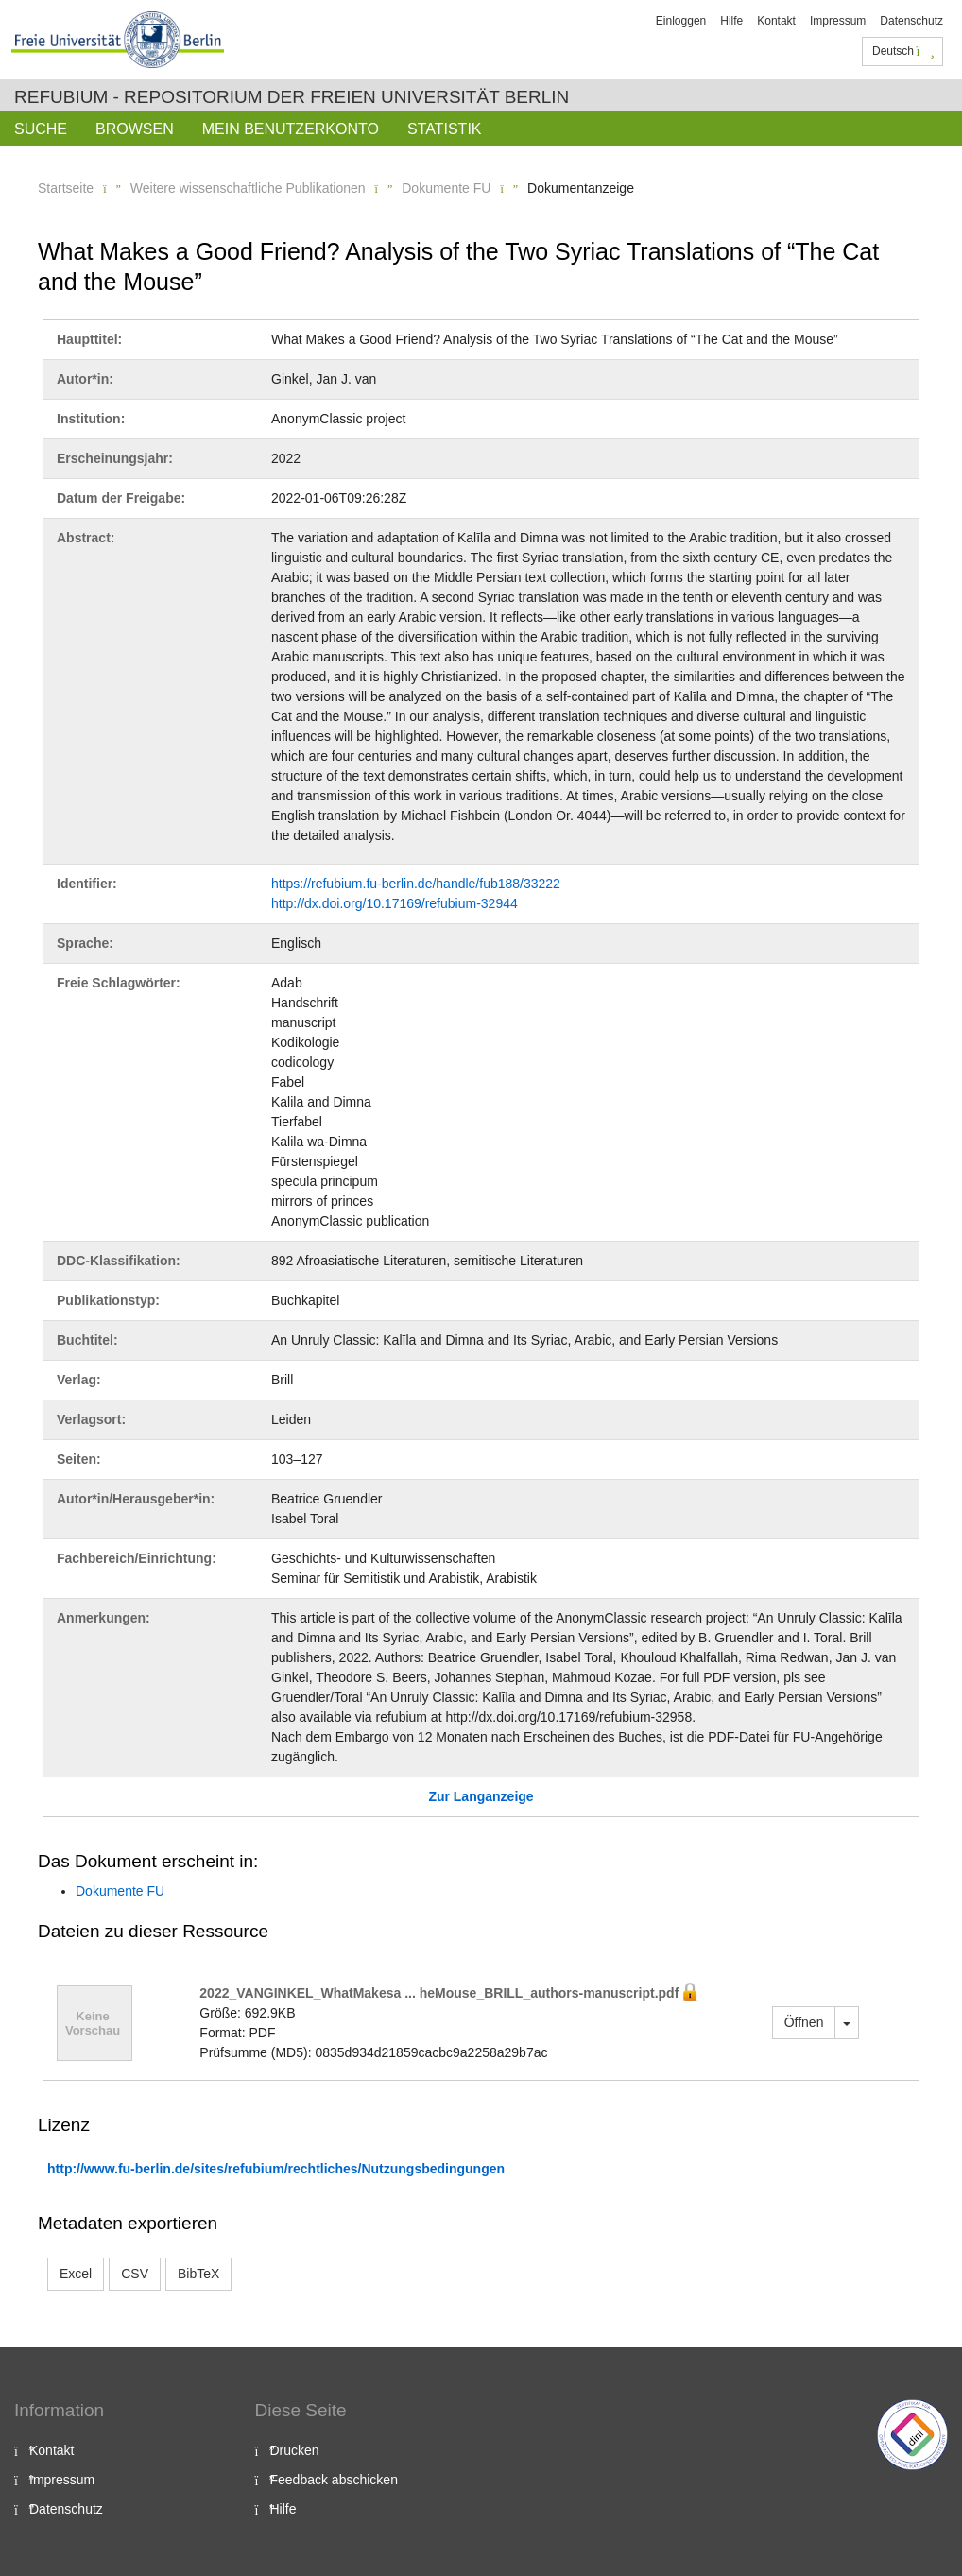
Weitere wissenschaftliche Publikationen (248, 188)
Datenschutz (911, 20)
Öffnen (804, 2022)
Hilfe (731, 20)
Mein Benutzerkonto (290, 129)
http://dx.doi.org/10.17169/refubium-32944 (394, 903)
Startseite (66, 188)
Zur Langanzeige (480, 1796)
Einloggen (681, 20)
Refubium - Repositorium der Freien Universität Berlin (291, 97)
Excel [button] (76, 2273)
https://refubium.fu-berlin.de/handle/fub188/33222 (415, 883)
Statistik (444, 129)
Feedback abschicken (334, 2479)
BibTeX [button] (198, 2273)
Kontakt (776, 20)
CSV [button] (134, 2273)
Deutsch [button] (903, 51)
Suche (40, 129)
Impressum (838, 20)
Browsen (134, 129)
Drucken (294, 2450)
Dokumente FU (446, 188)
